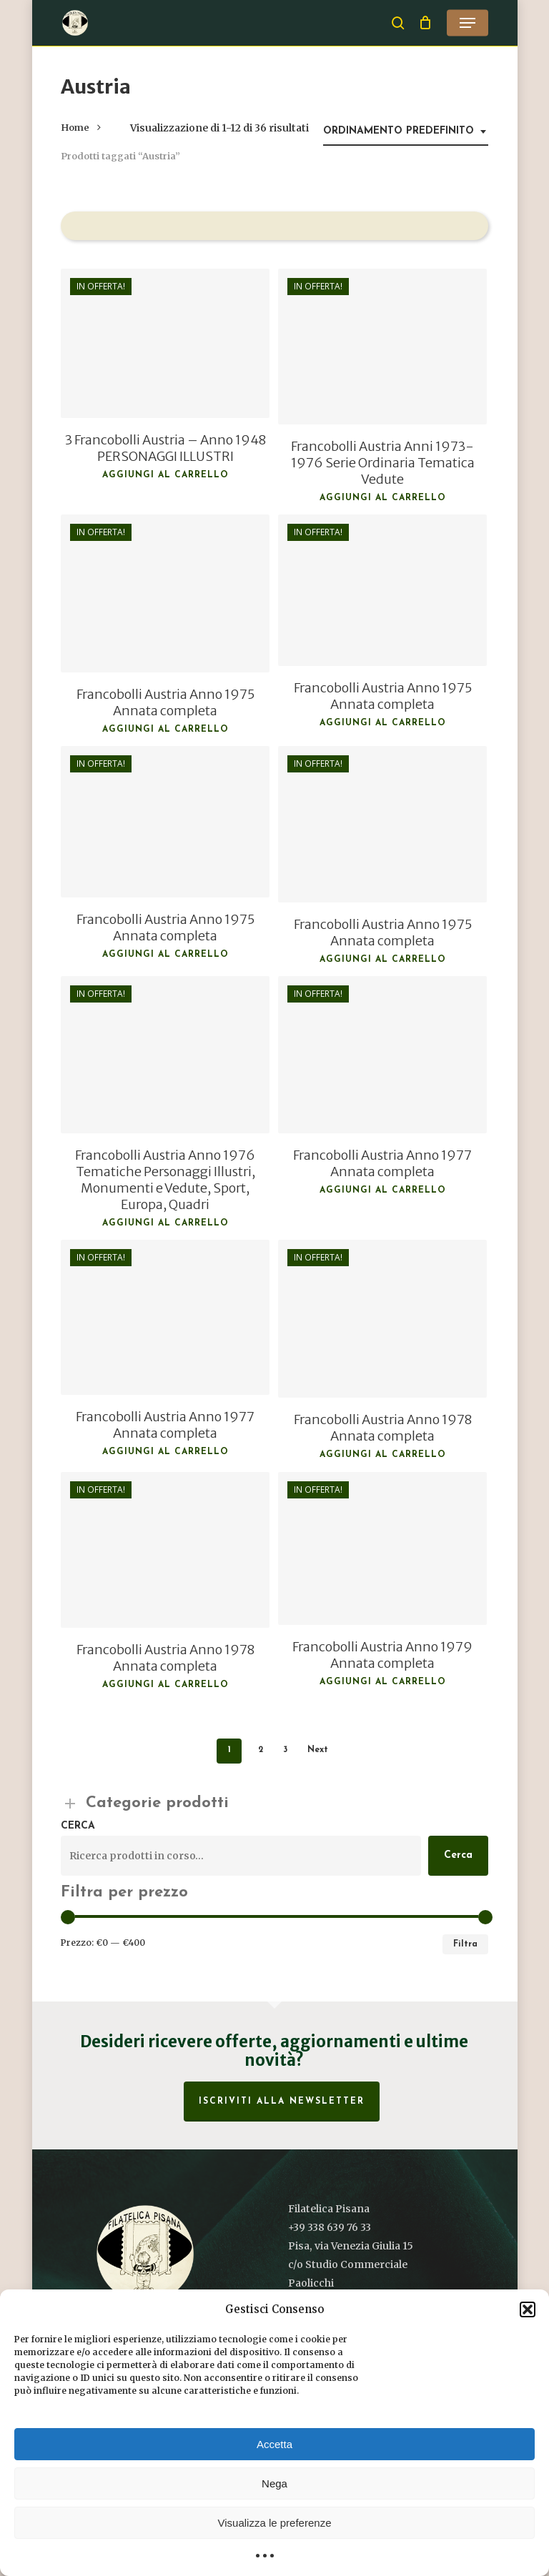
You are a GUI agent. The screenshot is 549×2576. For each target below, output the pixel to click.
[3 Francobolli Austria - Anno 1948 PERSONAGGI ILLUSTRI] (165, 344)
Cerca (78, 1826)
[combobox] (405, 132)
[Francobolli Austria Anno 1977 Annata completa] (382, 1054)
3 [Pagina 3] (285, 1750)
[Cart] (426, 23)
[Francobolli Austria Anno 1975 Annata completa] (165, 593)
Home (75, 127)
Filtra (465, 1944)
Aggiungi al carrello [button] (165, 475)
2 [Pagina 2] (260, 1750)
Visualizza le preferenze (275, 2523)
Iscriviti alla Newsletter (282, 2101)
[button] (527, 2309)
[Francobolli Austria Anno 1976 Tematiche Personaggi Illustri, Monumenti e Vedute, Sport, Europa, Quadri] (165, 1054)
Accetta (274, 2444)
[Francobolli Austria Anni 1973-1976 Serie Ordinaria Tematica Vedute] (382, 347)
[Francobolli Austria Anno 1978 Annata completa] (382, 1319)
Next (317, 1750)
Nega (274, 2483)
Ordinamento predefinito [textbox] (398, 131)
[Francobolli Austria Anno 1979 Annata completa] (382, 1548)
